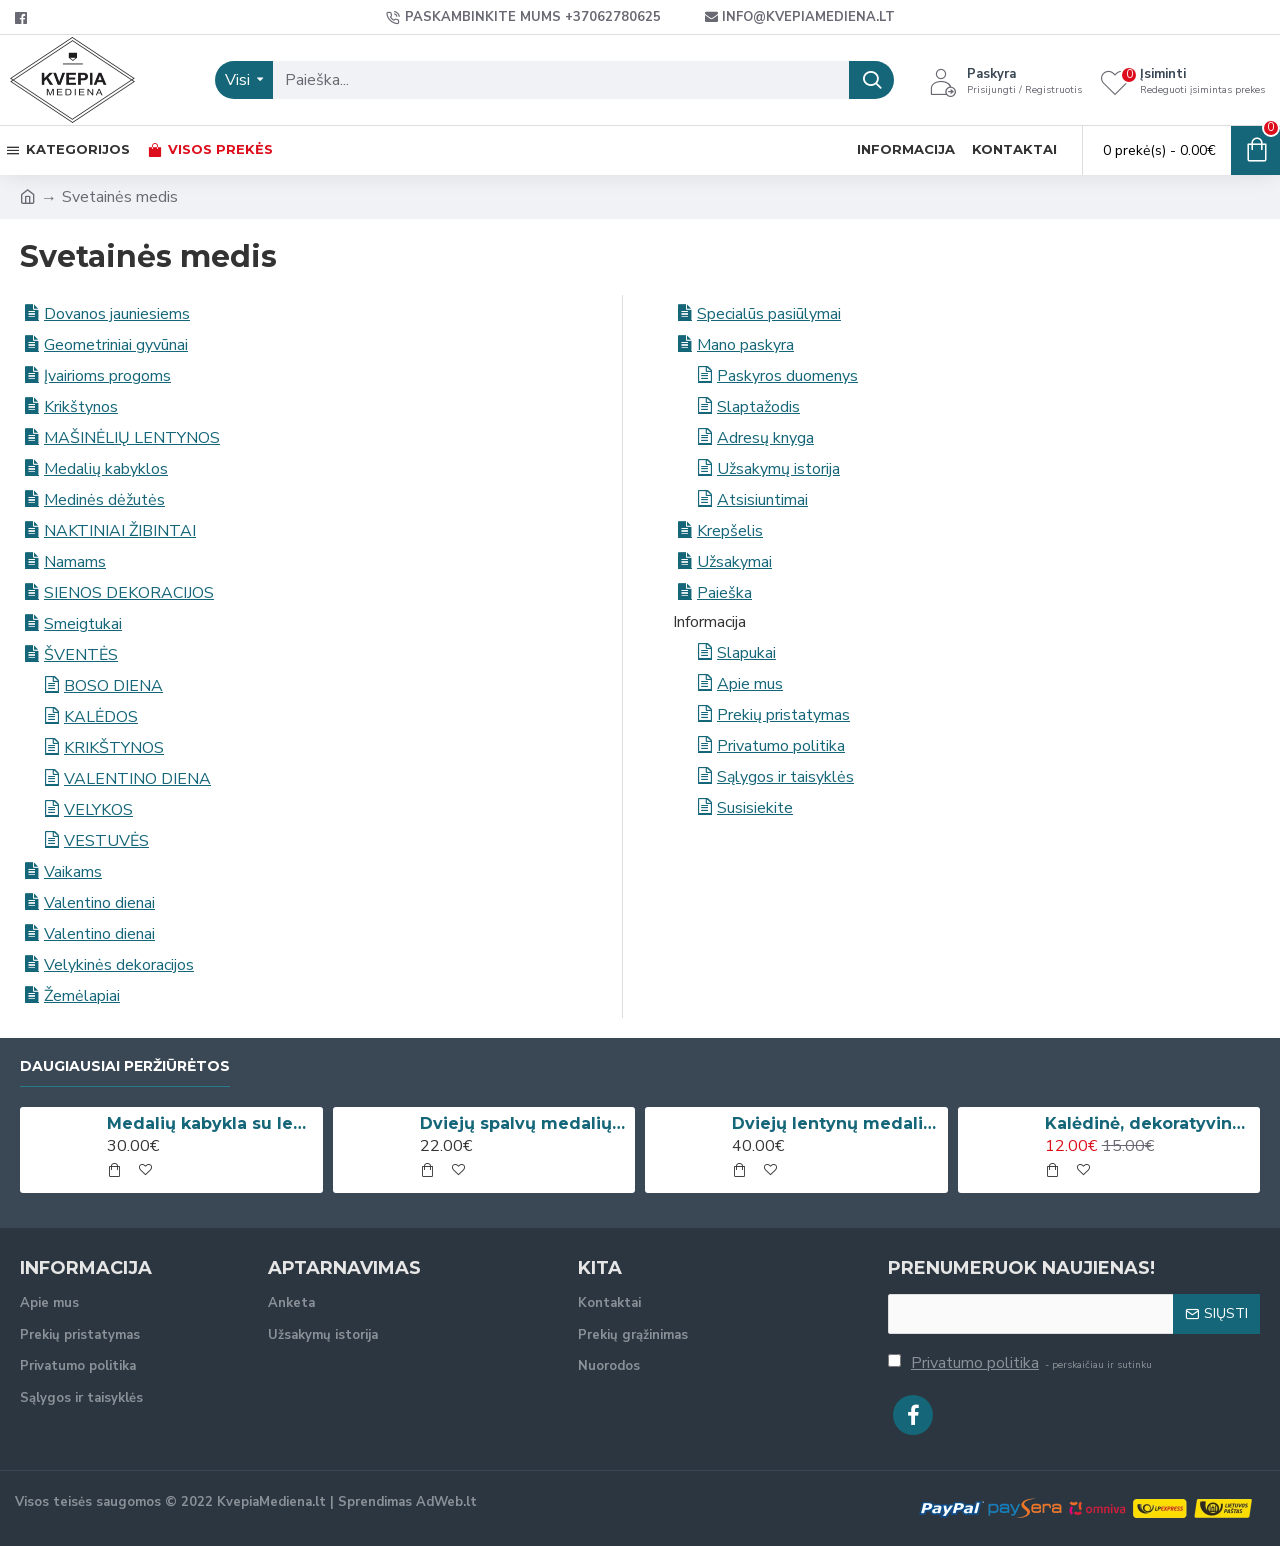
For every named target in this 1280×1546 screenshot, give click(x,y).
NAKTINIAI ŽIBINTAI (120, 531)
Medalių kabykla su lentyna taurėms (211, 1123)
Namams (75, 562)
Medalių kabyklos (106, 469)
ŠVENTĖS (81, 655)
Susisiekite (755, 808)
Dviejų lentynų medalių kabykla (836, 1123)
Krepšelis (730, 531)
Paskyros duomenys (787, 376)
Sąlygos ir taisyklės (785, 777)
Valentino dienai (99, 903)
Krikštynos (81, 407)
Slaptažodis (758, 407)
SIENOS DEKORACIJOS (129, 593)
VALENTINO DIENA (137, 779)
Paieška (724, 593)
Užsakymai (734, 562)
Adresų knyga (765, 438)
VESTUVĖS (106, 841)
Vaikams (73, 872)
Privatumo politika (781, 746)
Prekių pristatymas (783, 715)
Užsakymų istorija (778, 469)
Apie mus (750, 684)
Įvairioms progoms (107, 376)
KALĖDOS (101, 717)
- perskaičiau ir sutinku (1020, 1363)
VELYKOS (98, 810)
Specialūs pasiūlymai (769, 314)
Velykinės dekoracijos (119, 965)
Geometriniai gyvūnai (116, 345)
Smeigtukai (83, 624)
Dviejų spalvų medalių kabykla (524, 1123)
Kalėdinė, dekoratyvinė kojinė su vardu (1149, 1123)
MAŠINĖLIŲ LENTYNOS (132, 438)
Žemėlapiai (82, 996)
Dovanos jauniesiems (117, 314)
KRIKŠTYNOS (114, 748)
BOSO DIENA (113, 686)
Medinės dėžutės (104, 500)
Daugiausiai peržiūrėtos (125, 1066)
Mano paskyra (745, 345)
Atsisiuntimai (762, 500)
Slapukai (746, 653)
